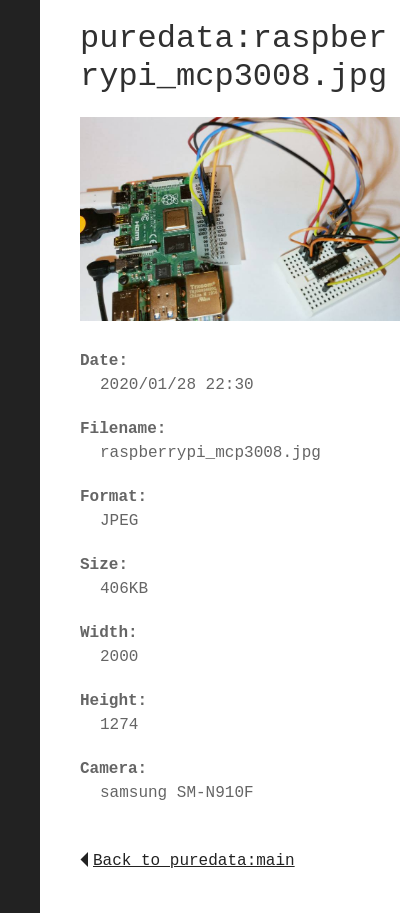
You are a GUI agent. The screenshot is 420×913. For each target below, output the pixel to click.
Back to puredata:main (187, 861)
